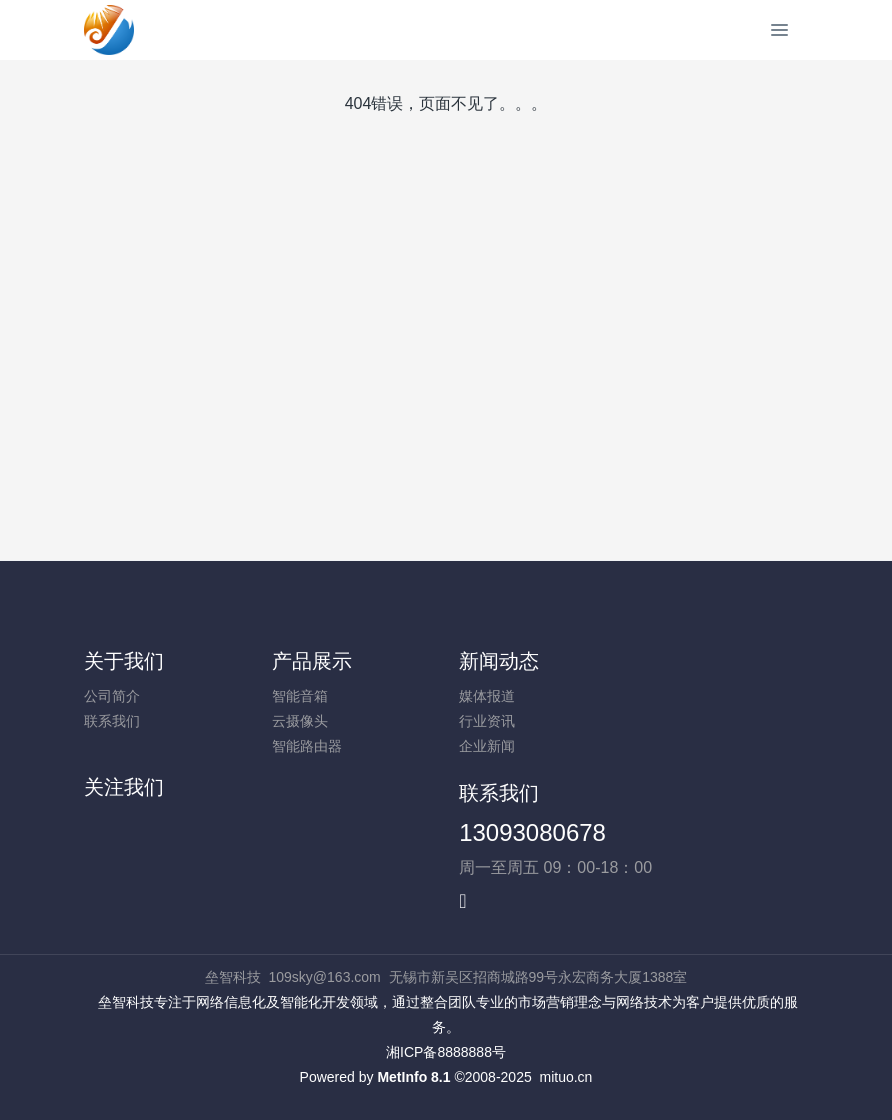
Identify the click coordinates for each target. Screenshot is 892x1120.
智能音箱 (300, 696)
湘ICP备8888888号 (446, 1052)
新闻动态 (499, 661)
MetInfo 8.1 (413, 1077)
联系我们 (112, 721)
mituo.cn (565, 1077)
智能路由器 (307, 746)
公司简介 (112, 696)
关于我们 (124, 661)
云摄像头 (300, 721)
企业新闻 (487, 746)
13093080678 (532, 832)
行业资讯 (487, 721)
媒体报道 (487, 696)
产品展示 (312, 661)
